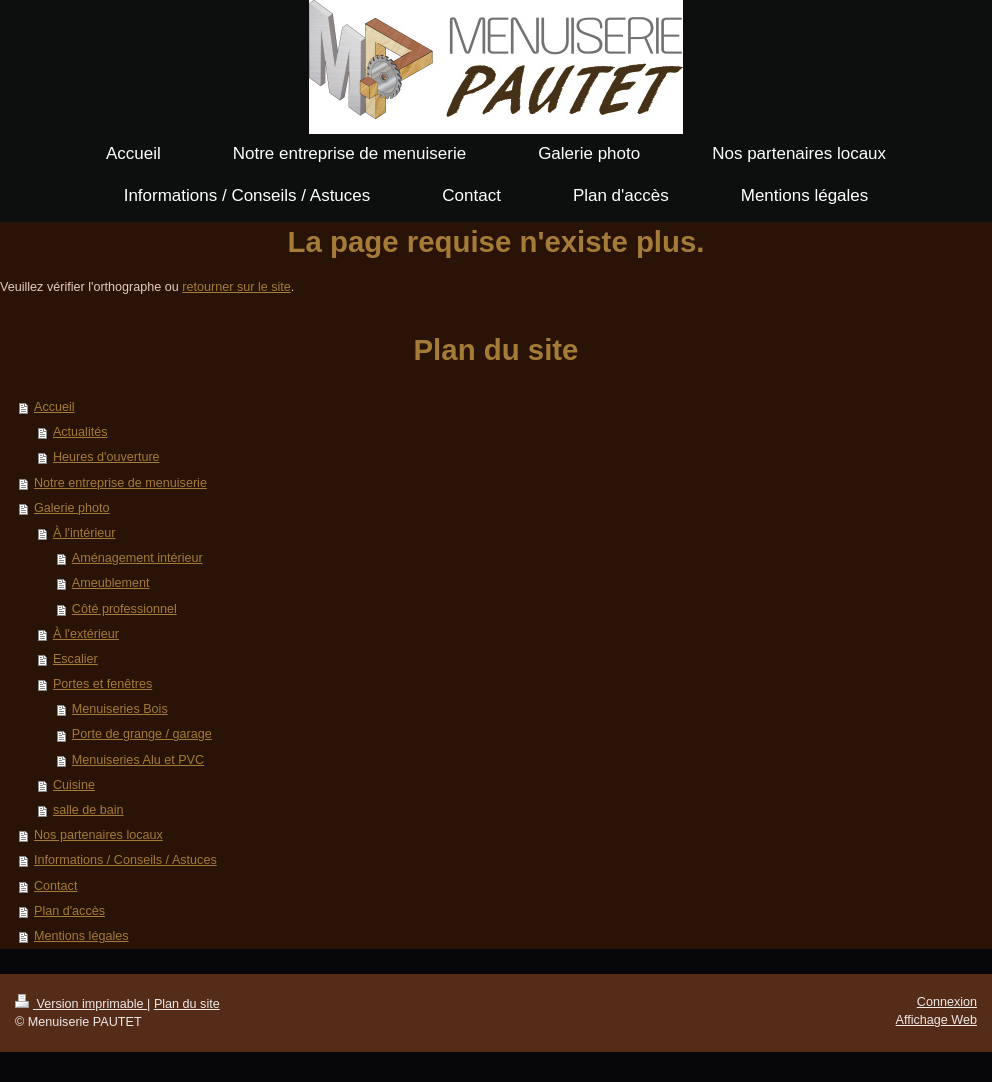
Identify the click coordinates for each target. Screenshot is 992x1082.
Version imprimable (81, 1004)
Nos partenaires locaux (98, 835)
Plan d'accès (69, 911)
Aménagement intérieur (137, 558)
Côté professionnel (124, 609)
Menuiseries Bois (120, 709)
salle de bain (88, 810)
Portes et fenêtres (102, 684)
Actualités (80, 432)
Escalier (75, 659)
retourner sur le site (236, 287)
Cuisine (74, 785)
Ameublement (111, 583)
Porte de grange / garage (142, 734)
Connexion (947, 1002)
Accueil (54, 407)
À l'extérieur (86, 634)
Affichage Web (936, 1020)
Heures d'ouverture (106, 457)
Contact (55, 886)
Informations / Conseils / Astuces (125, 860)
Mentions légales (81, 936)
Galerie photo (72, 508)
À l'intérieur (84, 533)
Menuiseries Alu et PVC (138, 760)
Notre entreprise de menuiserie (120, 483)
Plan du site (187, 1004)
